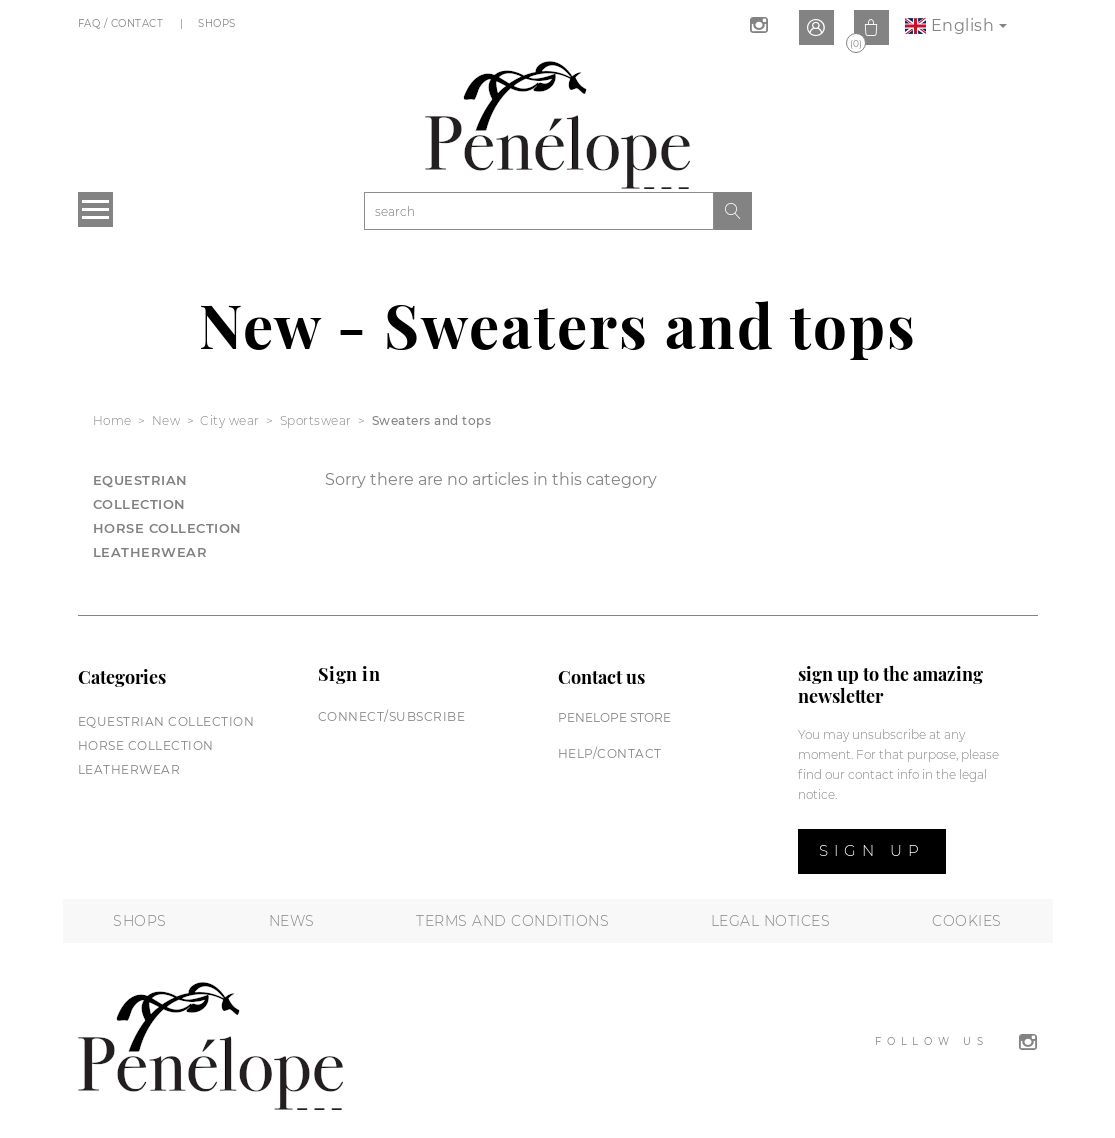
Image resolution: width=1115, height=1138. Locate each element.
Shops (218, 23)
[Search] (539, 211)
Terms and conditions (512, 921)
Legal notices (771, 921)
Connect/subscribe (392, 716)
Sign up (872, 850)
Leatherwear (150, 552)
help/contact (610, 753)
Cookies (967, 921)
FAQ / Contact (122, 23)
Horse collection (167, 528)
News (292, 921)
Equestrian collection (166, 721)
